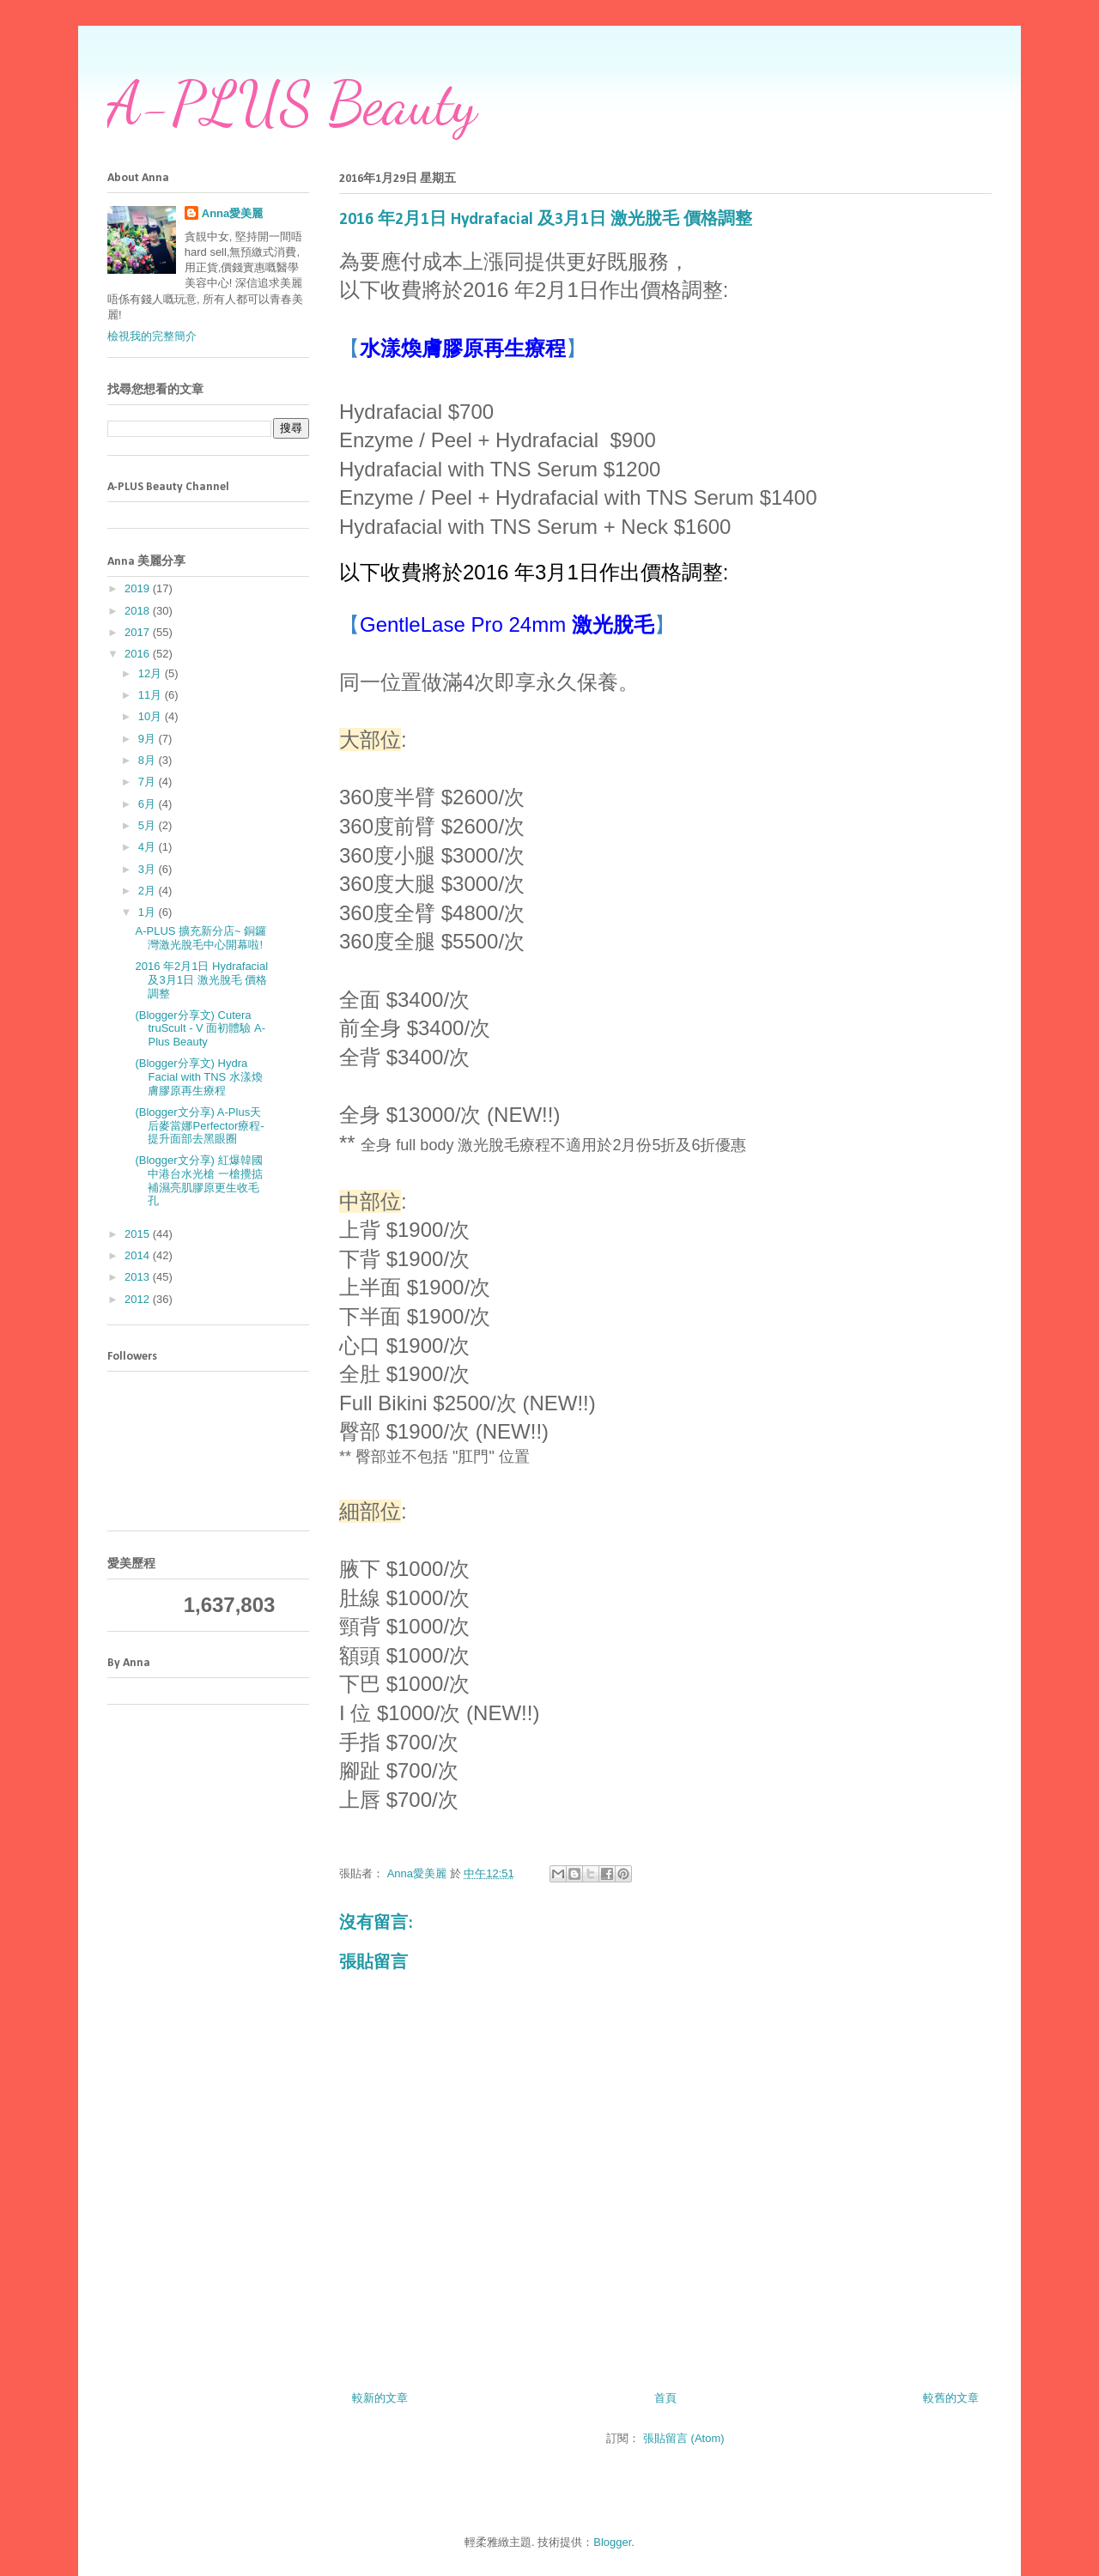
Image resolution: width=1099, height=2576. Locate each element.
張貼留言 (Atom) (684, 2438)
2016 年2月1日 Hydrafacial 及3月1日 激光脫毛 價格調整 (201, 979)
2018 (138, 610)
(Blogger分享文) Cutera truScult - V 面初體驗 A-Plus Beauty (200, 1028)
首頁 (665, 2397)
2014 (138, 1255)
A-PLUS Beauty (292, 104)
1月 (148, 912)
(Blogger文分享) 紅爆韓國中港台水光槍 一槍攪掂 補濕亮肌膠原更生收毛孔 (199, 1180)
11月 (151, 694)
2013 (138, 1276)
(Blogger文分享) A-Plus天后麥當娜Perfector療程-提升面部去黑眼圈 (199, 1125)
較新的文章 (380, 2397)
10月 (151, 716)
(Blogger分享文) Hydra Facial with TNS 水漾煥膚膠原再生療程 (198, 1076)
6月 (148, 803)
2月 (148, 890)
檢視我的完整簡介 (152, 336)
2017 (138, 632)
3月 (148, 869)
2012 (138, 1299)
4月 (148, 846)
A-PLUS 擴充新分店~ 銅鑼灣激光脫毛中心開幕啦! (200, 937)
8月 (148, 760)
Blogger (612, 2542)
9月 (148, 738)
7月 (148, 781)
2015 (138, 1233)
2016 (138, 653)
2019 (138, 588)
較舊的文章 (951, 2397)
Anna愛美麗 (233, 213)
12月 (151, 673)
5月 (148, 825)
